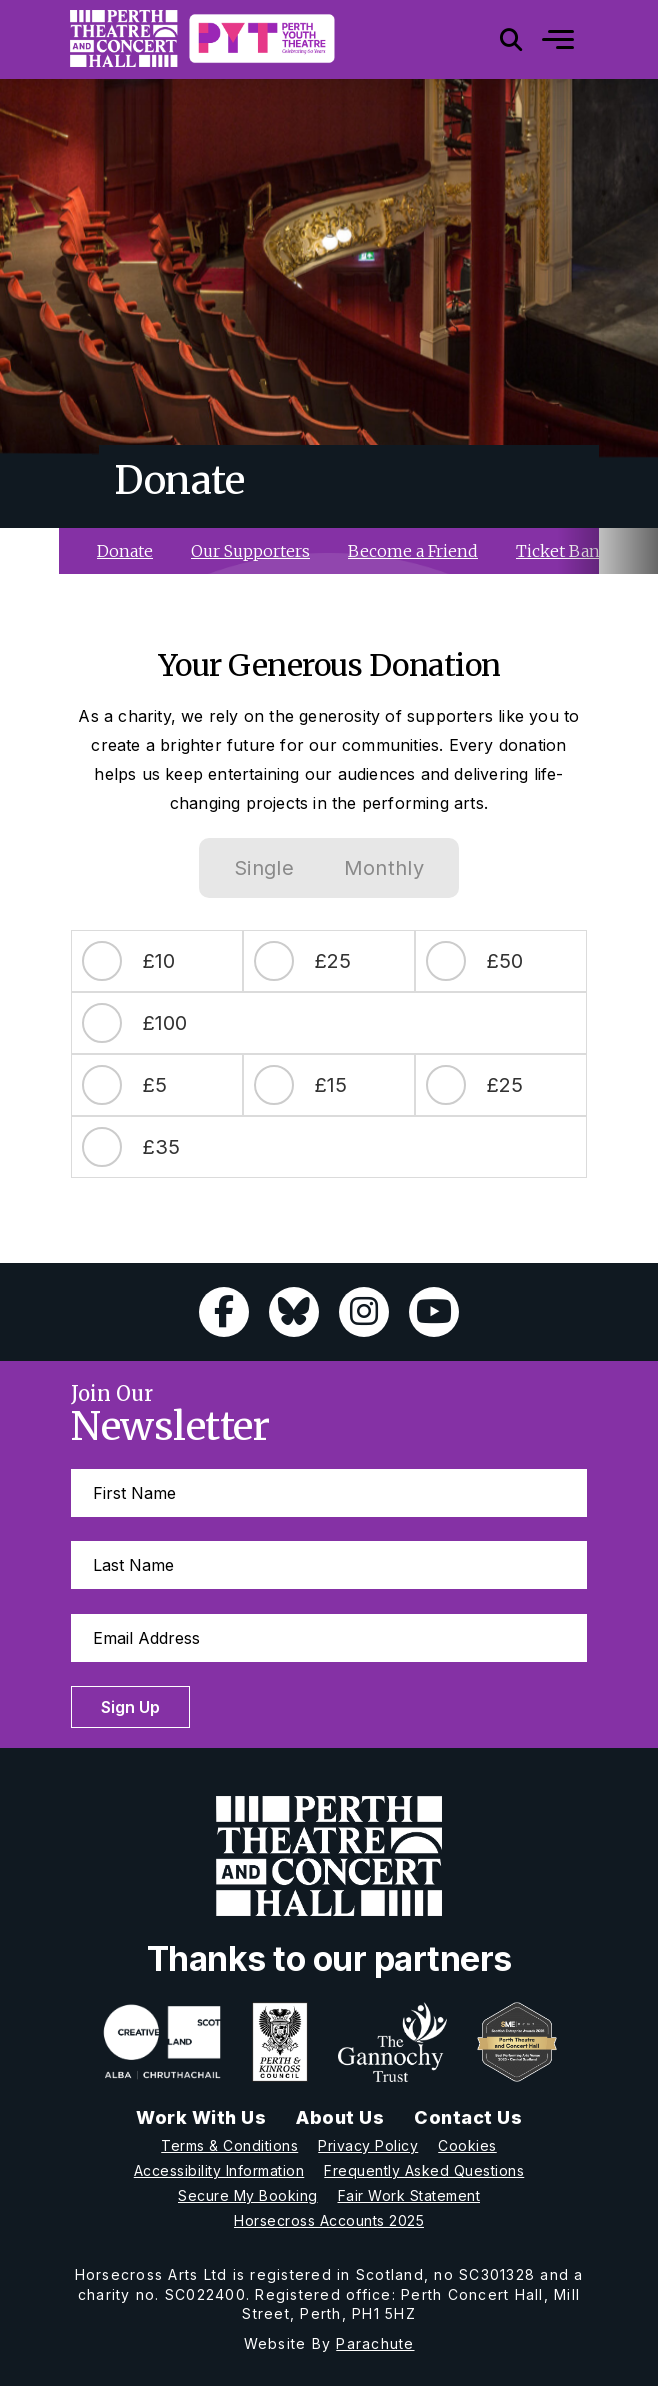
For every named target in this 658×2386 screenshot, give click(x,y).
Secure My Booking (248, 2195)
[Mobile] (543, 39)
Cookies (467, 2145)
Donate (125, 551)
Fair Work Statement (409, 2195)
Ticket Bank (563, 551)
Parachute (375, 2343)
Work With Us (201, 2117)
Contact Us (468, 2117)
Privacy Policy (368, 2145)
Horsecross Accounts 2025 (329, 2220)
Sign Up (130, 1707)
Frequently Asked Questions (424, 2170)
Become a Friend (413, 551)
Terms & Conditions (229, 2145)
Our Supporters (250, 551)
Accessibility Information (219, 2170)
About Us (340, 2117)
